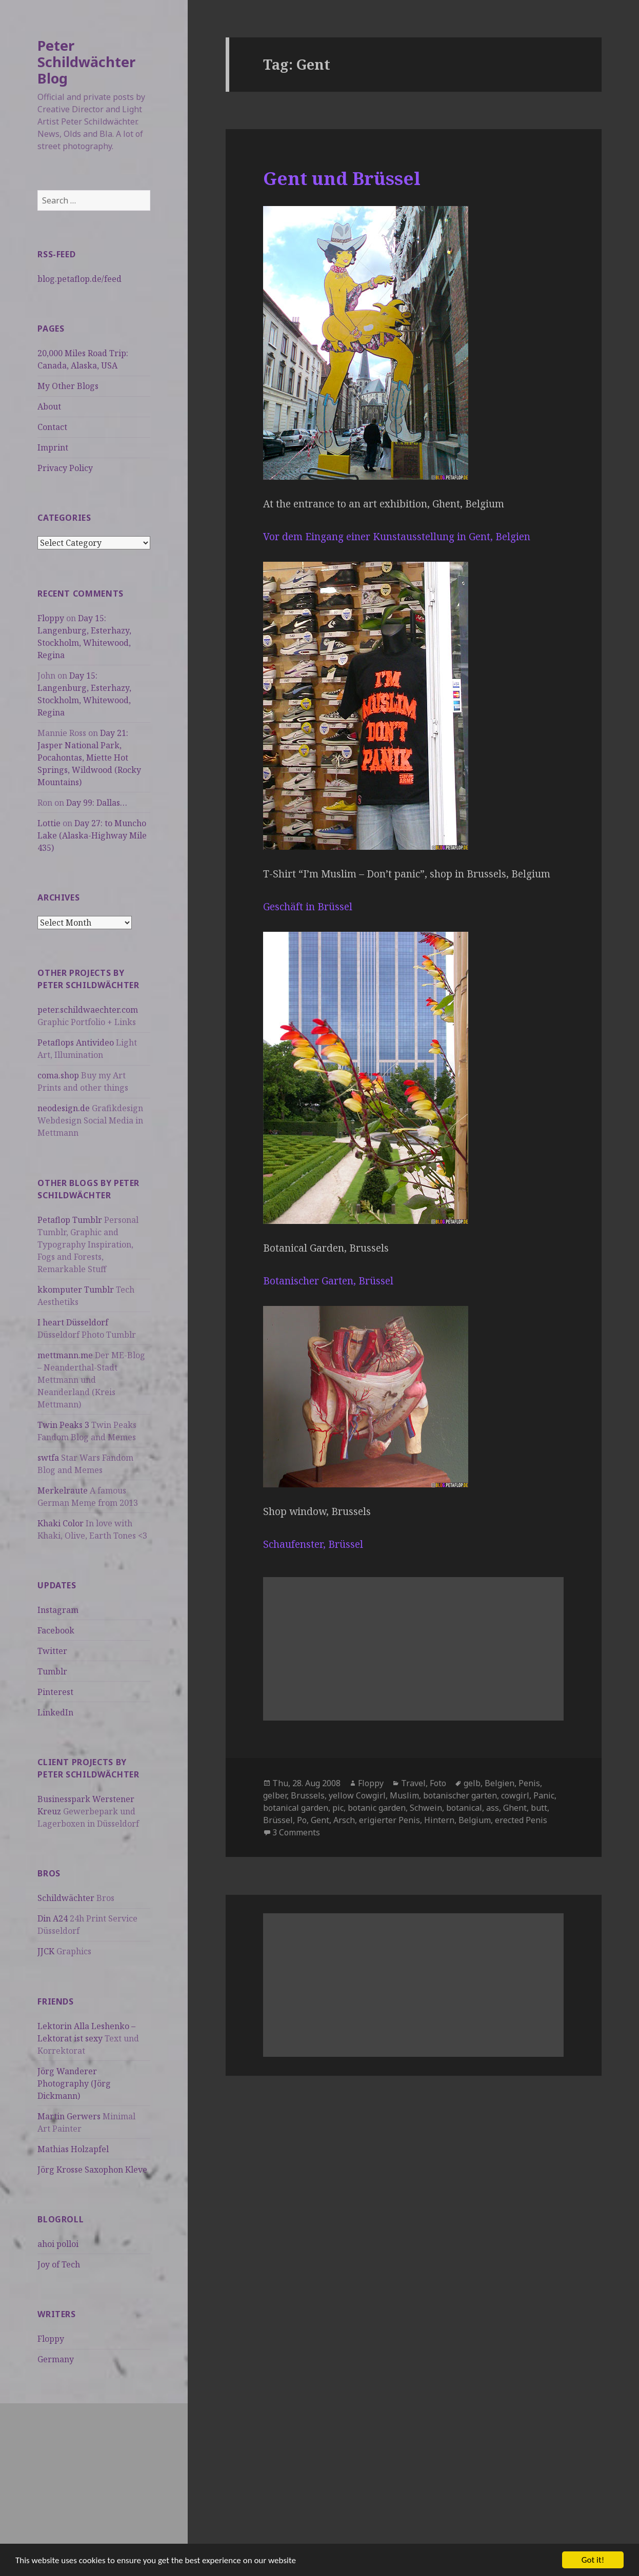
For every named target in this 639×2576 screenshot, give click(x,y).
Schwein (426, 1807)
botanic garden (377, 1807)
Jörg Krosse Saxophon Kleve (92, 2169)
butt (539, 1807)
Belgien (499, 1783)
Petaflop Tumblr (69, 1219)
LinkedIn (55, 1712)
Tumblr (52, 1671)
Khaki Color (60, 1523)
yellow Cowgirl (357, 1795)
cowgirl (515, 1795)
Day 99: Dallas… (96, 802)
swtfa (48, 1457)
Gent (320, 1820)
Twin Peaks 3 (63, 1424)
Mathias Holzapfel (73, 2149)
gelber (275, 1795)
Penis (529, 1783)
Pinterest (55, 1692)
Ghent (515, 1807)
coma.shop (58, 1075)
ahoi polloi (57, 2244)
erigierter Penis (389, 1820)
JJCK (45, 1951)
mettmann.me (65, 1355)
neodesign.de (63, 1108)
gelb (472, 1783)
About (49, 406)
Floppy (50, 618)
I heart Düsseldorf (72, 1322)
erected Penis (521, 1820)
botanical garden (295, 1807)
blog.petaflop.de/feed (79, 278)
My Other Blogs (67, 386)
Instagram (57, 1610)
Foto (438, 1783)
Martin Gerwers (69, 2116)
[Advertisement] (94, 2475)
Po (302, 1820)
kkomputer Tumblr (75, 1289)
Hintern (439, 1820)
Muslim (404, 1795)
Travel (413, 1783)
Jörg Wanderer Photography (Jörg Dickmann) (74, 2083)
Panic (543, 1795)
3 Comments (296, 1832)
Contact (52, 427)
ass (492, 1807)
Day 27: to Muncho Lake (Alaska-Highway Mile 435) (92, 835)
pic (338, 1807)
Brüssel (278, 1820)
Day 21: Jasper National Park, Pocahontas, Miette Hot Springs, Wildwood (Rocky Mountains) (89, 757)
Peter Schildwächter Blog (86, 62)
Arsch (344, 1820)
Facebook (55, 1630)
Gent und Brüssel (342, 178)
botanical (464, 1807)
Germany (55, 2359)
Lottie (49, 823)
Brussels (308, 1795)
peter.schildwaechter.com (87, 1009)
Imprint (52, 447)
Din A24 (52, 1918)
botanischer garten (460, 1795)
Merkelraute (62, 1490)
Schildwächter (65, 1898)
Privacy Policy (65, 468)
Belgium (474, 1820)
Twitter (52, 1651)
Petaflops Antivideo (75, 1042)
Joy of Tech (58, 2264)
